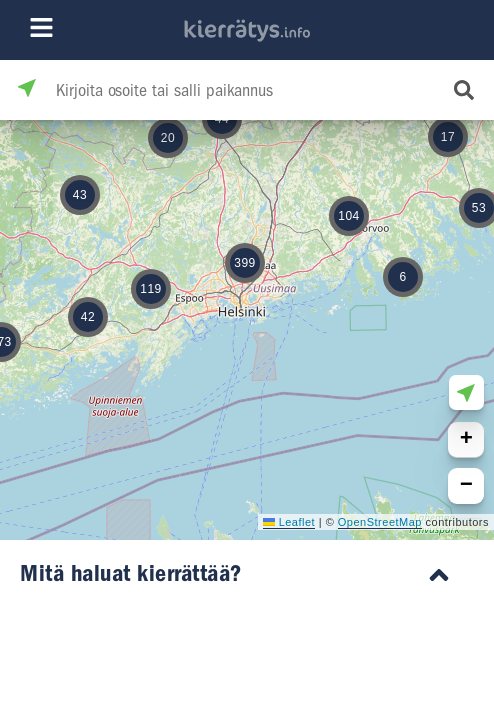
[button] (151, 289)
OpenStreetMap (380, 522)
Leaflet (289, 522)
